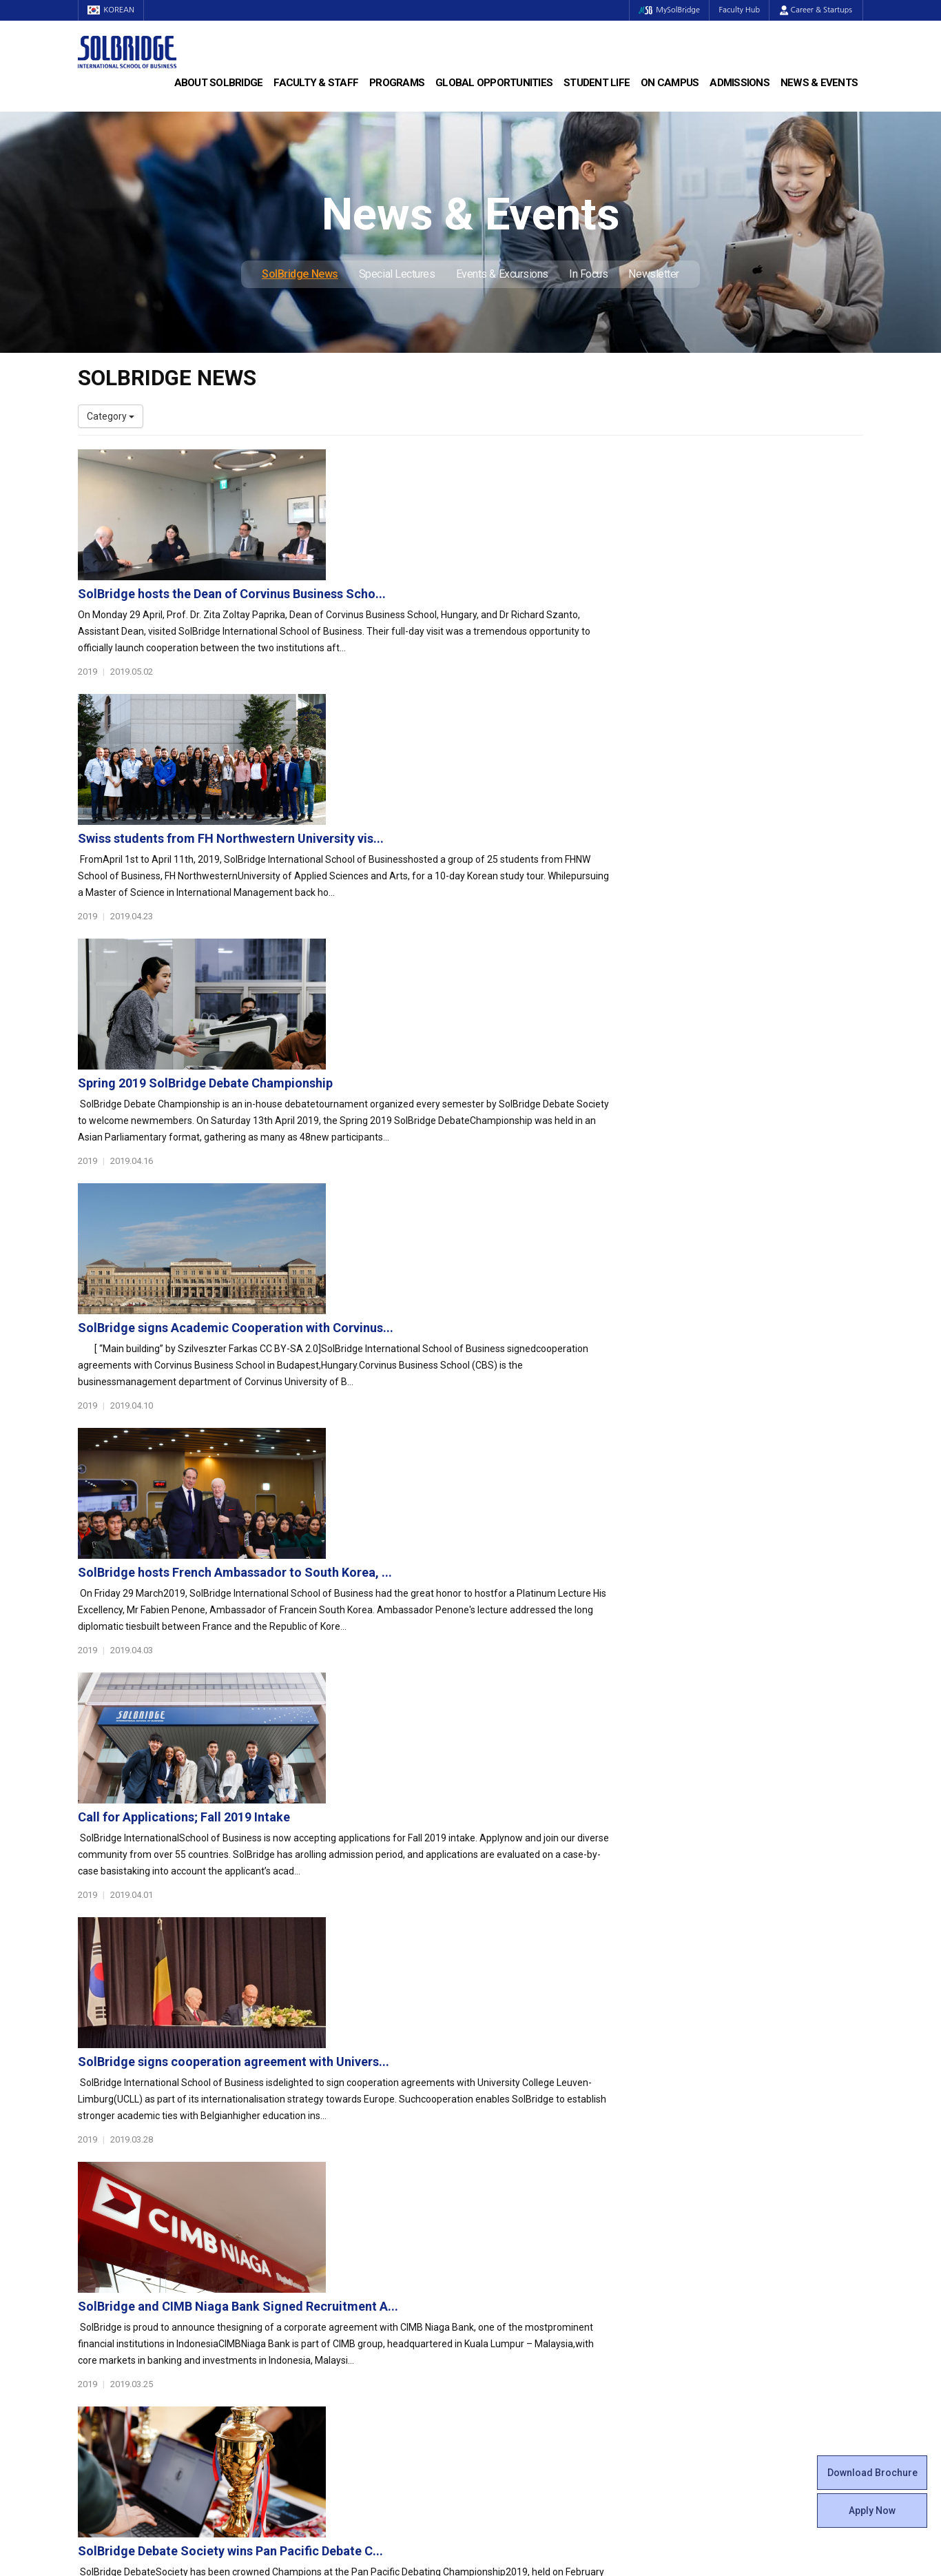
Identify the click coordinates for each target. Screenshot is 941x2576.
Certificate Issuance (524, 2269)
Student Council (515, 2186)
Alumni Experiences (524, 2241)
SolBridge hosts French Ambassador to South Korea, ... (504, 1041)
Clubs (493, 2214)
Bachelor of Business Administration (359, 2186)
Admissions (739, 82)
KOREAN (112, 10)
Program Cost (713, 2200)
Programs (396, 82)
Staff (89, 2310)
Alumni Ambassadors (327, 2352)
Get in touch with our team (672, 2111)
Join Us (94, 2324)
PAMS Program (313, 2324)
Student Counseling (523, 2338)
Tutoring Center (515, 2352)
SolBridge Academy (323, 2241)
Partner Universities (322, 2296)
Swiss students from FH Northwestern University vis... (499, 607)
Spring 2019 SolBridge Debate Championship (474, 752)
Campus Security (518, 2365)
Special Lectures (397, 273)
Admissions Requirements (740, 2186)
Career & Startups (816, 10)
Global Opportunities (493, 82)
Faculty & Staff (315, 82)
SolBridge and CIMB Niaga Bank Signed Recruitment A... (507, 1476)
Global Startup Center (528, 2200)
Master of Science (319, 2214)
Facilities (499, 2324)
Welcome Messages (121, 2214)
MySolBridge (665, 10)
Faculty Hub (738, 10)
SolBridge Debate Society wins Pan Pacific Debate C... (499, 1620)
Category (110, 416)
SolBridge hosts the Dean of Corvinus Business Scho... (500, 463)
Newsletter (653, 273)
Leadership (102, 2200)
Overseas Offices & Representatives (357, 2338)
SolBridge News (300, 273)
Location (96, 2241)
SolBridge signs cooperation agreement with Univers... (502, 1331)
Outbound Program (322, 2310)
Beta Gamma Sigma (525, 2227)
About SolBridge (218, 82)
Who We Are (104, 2186)
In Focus (588, 273)
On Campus (670, 82)
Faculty (93, 2296)
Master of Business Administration (355, 2200)
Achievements (109, 2227)
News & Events (819, 82)
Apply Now (872, 2510)
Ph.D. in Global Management (340, 2227)
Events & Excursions (502, 273)
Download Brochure (872, 2472)
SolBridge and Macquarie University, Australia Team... (500, 1765)
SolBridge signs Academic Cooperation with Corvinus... (504, 897)
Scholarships (710, 2214)
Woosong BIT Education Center (548, 2255)
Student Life (596, 82)
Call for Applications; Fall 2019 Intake (453, 1186)
